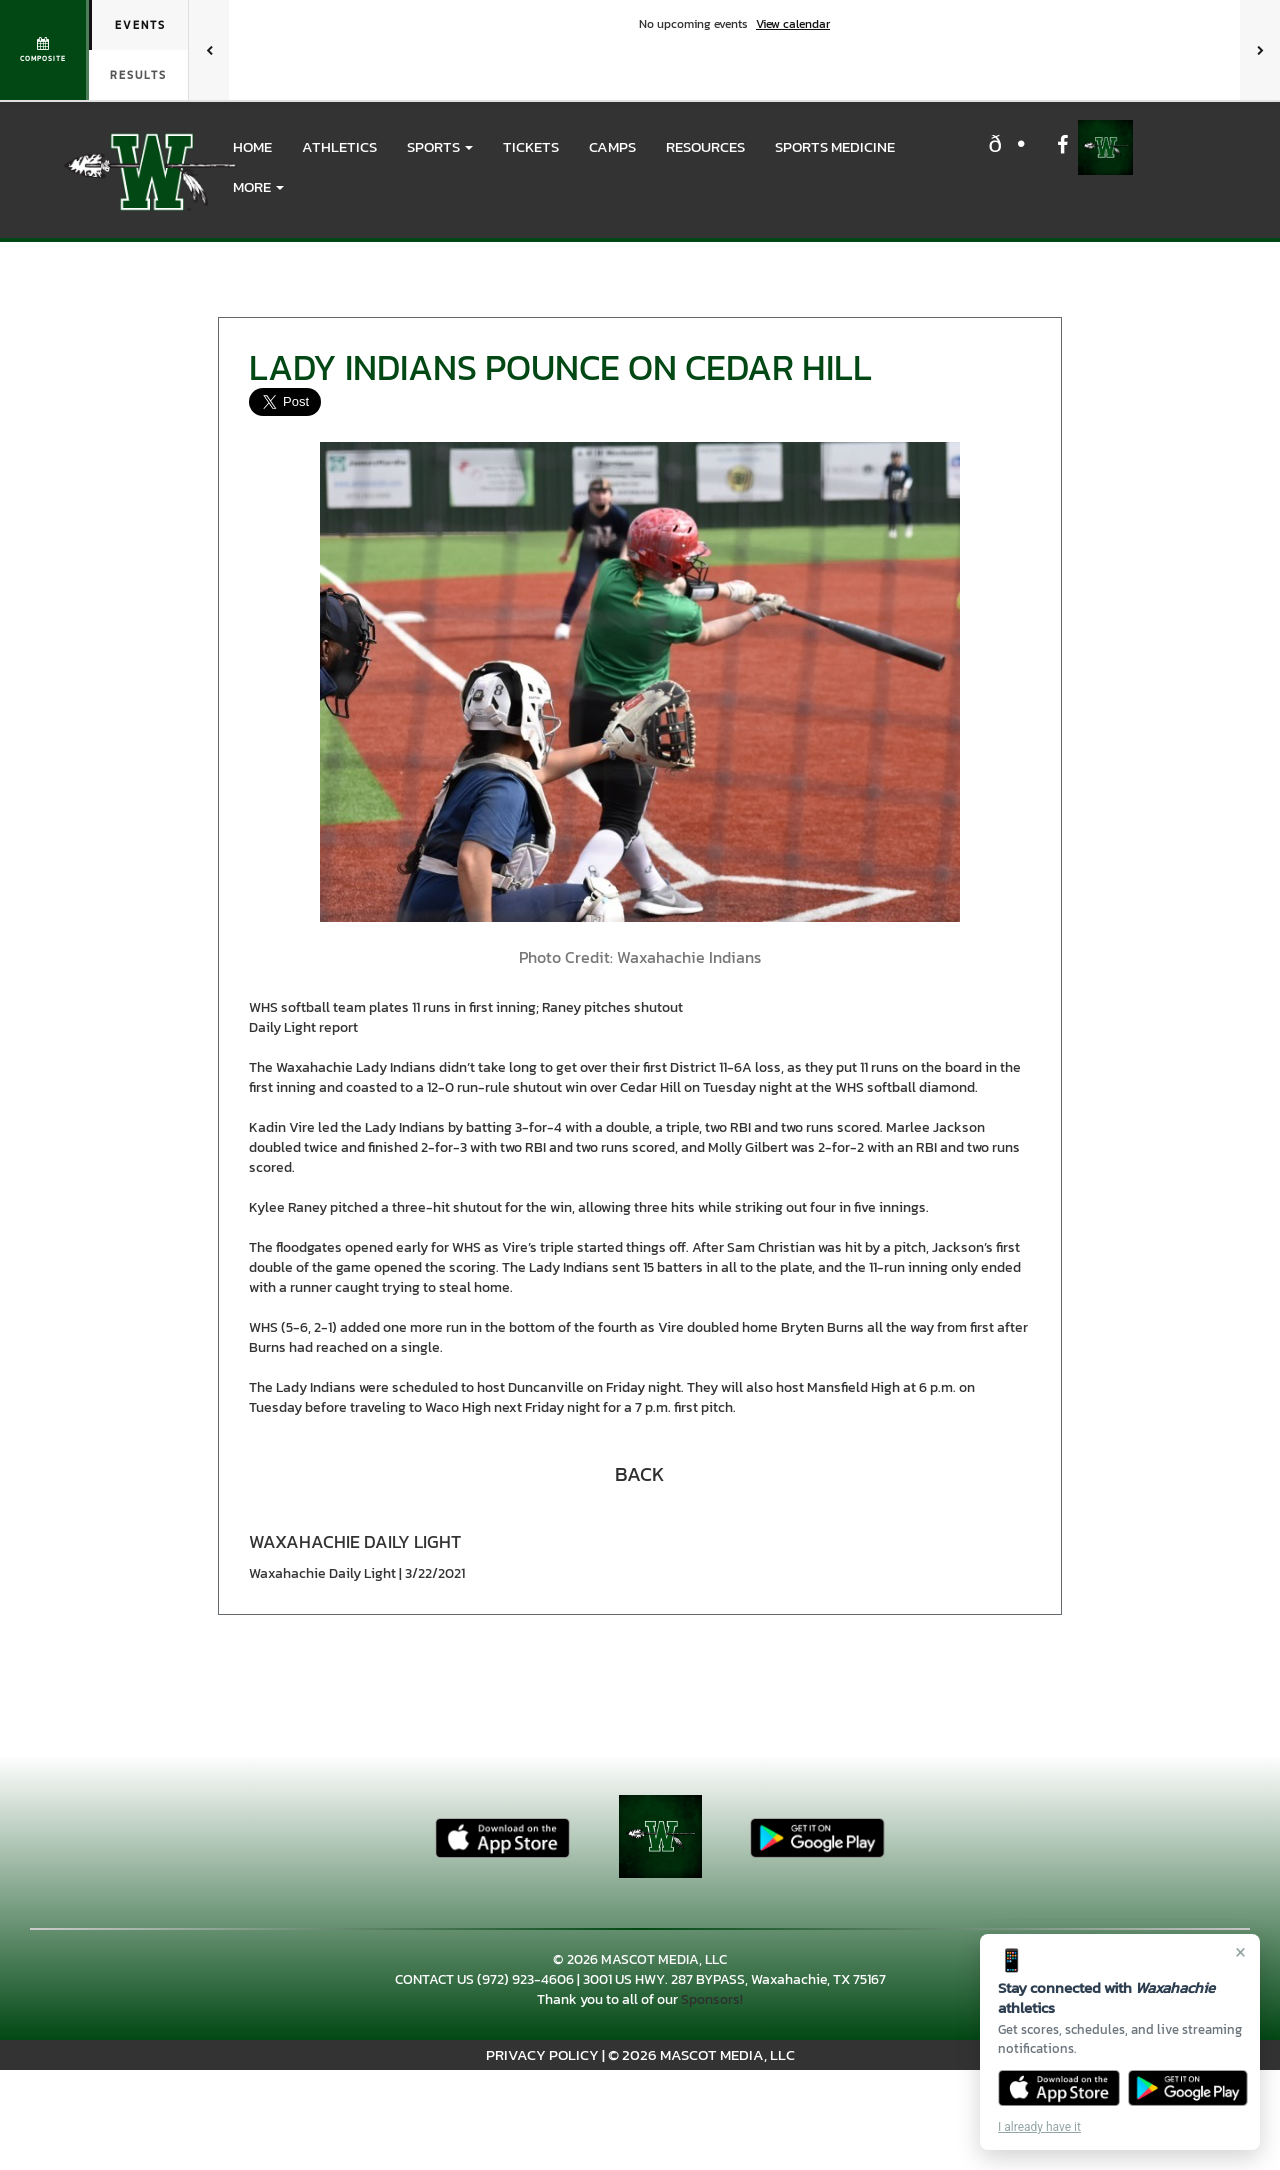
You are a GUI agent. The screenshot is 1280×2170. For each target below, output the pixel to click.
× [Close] (1240, 1952)
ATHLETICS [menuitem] (339, 146)
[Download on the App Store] (1059, 2088)
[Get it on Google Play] (1188, 2088)
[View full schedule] (44, 50)
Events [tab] (140, 25)
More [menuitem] (258, 186)
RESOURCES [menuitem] (705, 146)
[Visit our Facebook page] (1062, 147)
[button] (440, 147)
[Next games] (1260, 50)
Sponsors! (712, 1999)
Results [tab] (138, 75)
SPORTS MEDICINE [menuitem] (835, 146)
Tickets (531, 146)
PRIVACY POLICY (542, 2054)
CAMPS (612, 146)
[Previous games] (209, 50)
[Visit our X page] (1018, 147)
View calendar (793, 24)
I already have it (1039, 2127)
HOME (252, 146)
